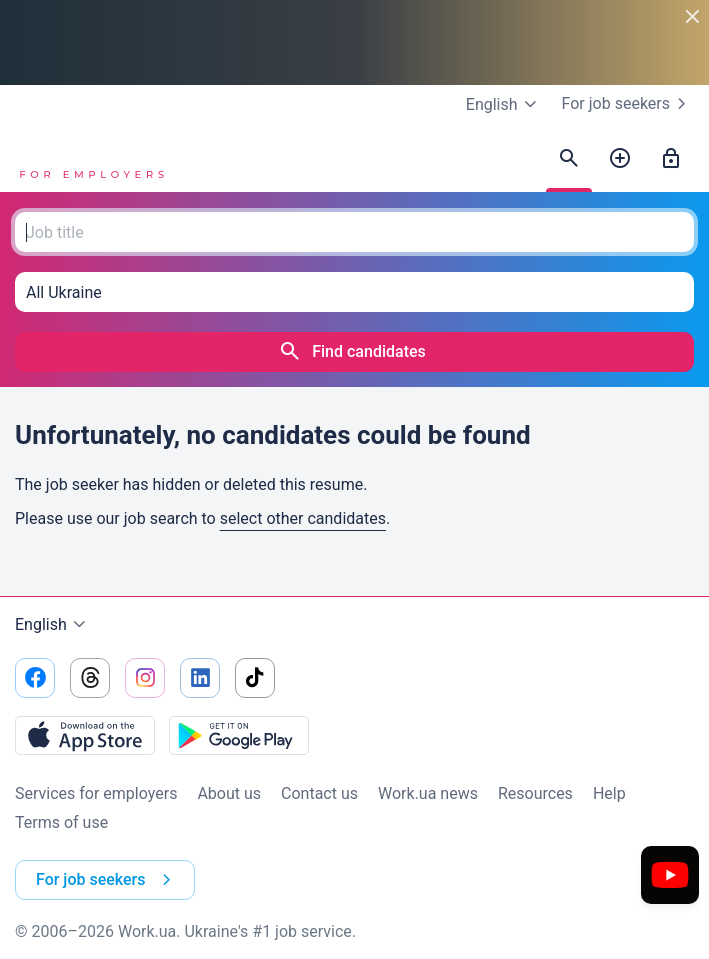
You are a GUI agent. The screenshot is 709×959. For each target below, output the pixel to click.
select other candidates (303, 518)
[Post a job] (620, 159)
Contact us (319, 793)
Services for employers (96, 793)
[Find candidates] (569, 159)
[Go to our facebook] (35, 678)
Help (609, 793)
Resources (535, 793)
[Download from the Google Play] (239, 735)
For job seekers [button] (107, 880)
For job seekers (628, 104)
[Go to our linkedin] (200, 678)
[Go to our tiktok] (255, 678)
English (53, 625)
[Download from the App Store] (85, 735)
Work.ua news (428, 793)
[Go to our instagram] (145, 678)
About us (229, 793)
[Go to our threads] (90, 678)
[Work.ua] (90, 159)
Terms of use (61, 822)
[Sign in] (671, 159)
